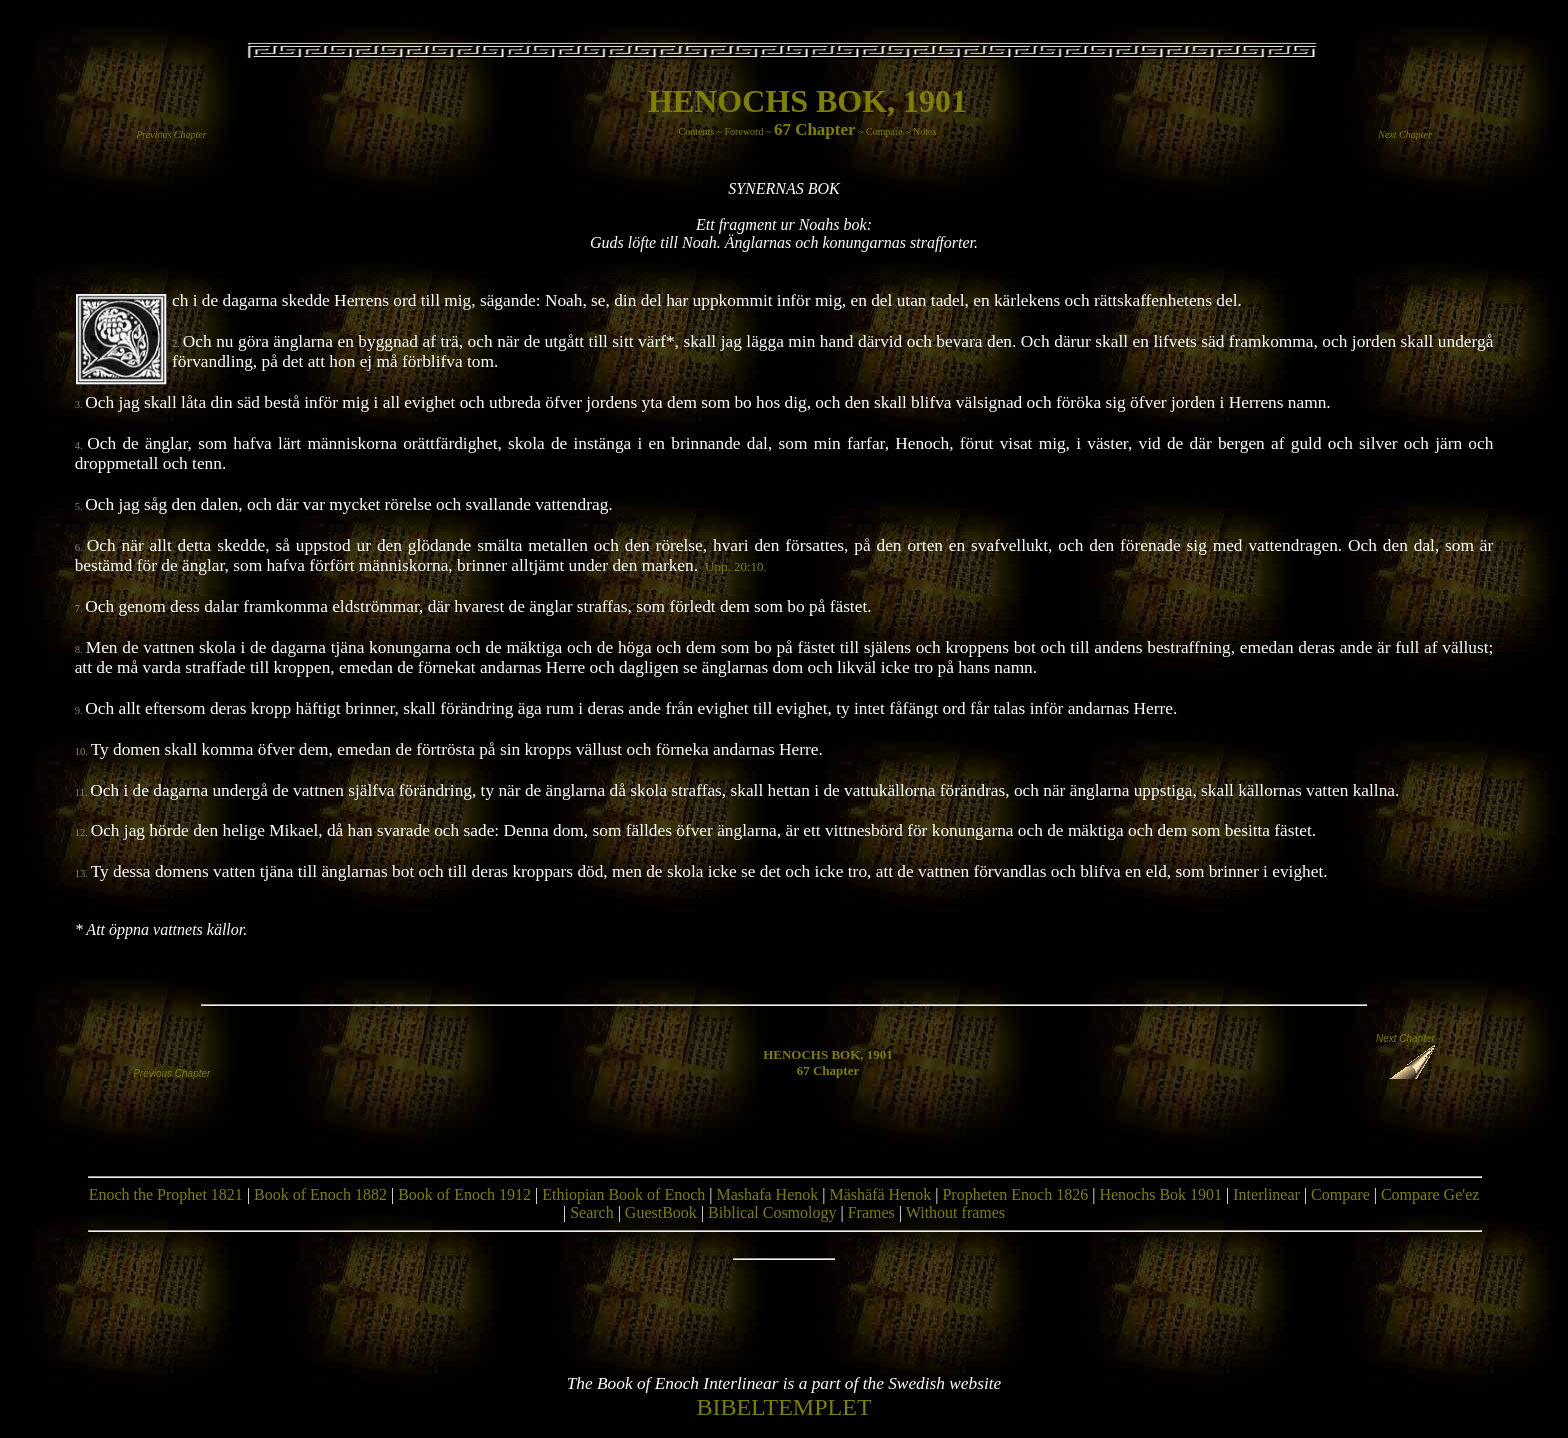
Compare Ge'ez (1430, 1194)
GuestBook (661, 1212)
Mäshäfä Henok (880, 1194)
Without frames (955, 1212)
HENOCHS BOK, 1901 (807, 101)
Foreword (744, 131)
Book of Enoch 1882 (320, 1194)
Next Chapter (1405, 134)
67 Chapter (815, 129)
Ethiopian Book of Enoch (623, 1194)
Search (592, 1212)
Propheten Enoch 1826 (1015, 1194)
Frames (871, 1212)
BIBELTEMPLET (783, 1407)
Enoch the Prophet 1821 (166, 1194)
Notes (924, 131)
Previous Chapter (171, 134)
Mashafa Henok (768, 1194)
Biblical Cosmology (772, 1212)
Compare (884, 131)
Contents (697, 131)
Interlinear (1266, 1194)
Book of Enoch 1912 (464, 1194)
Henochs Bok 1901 (1160, 1194)
